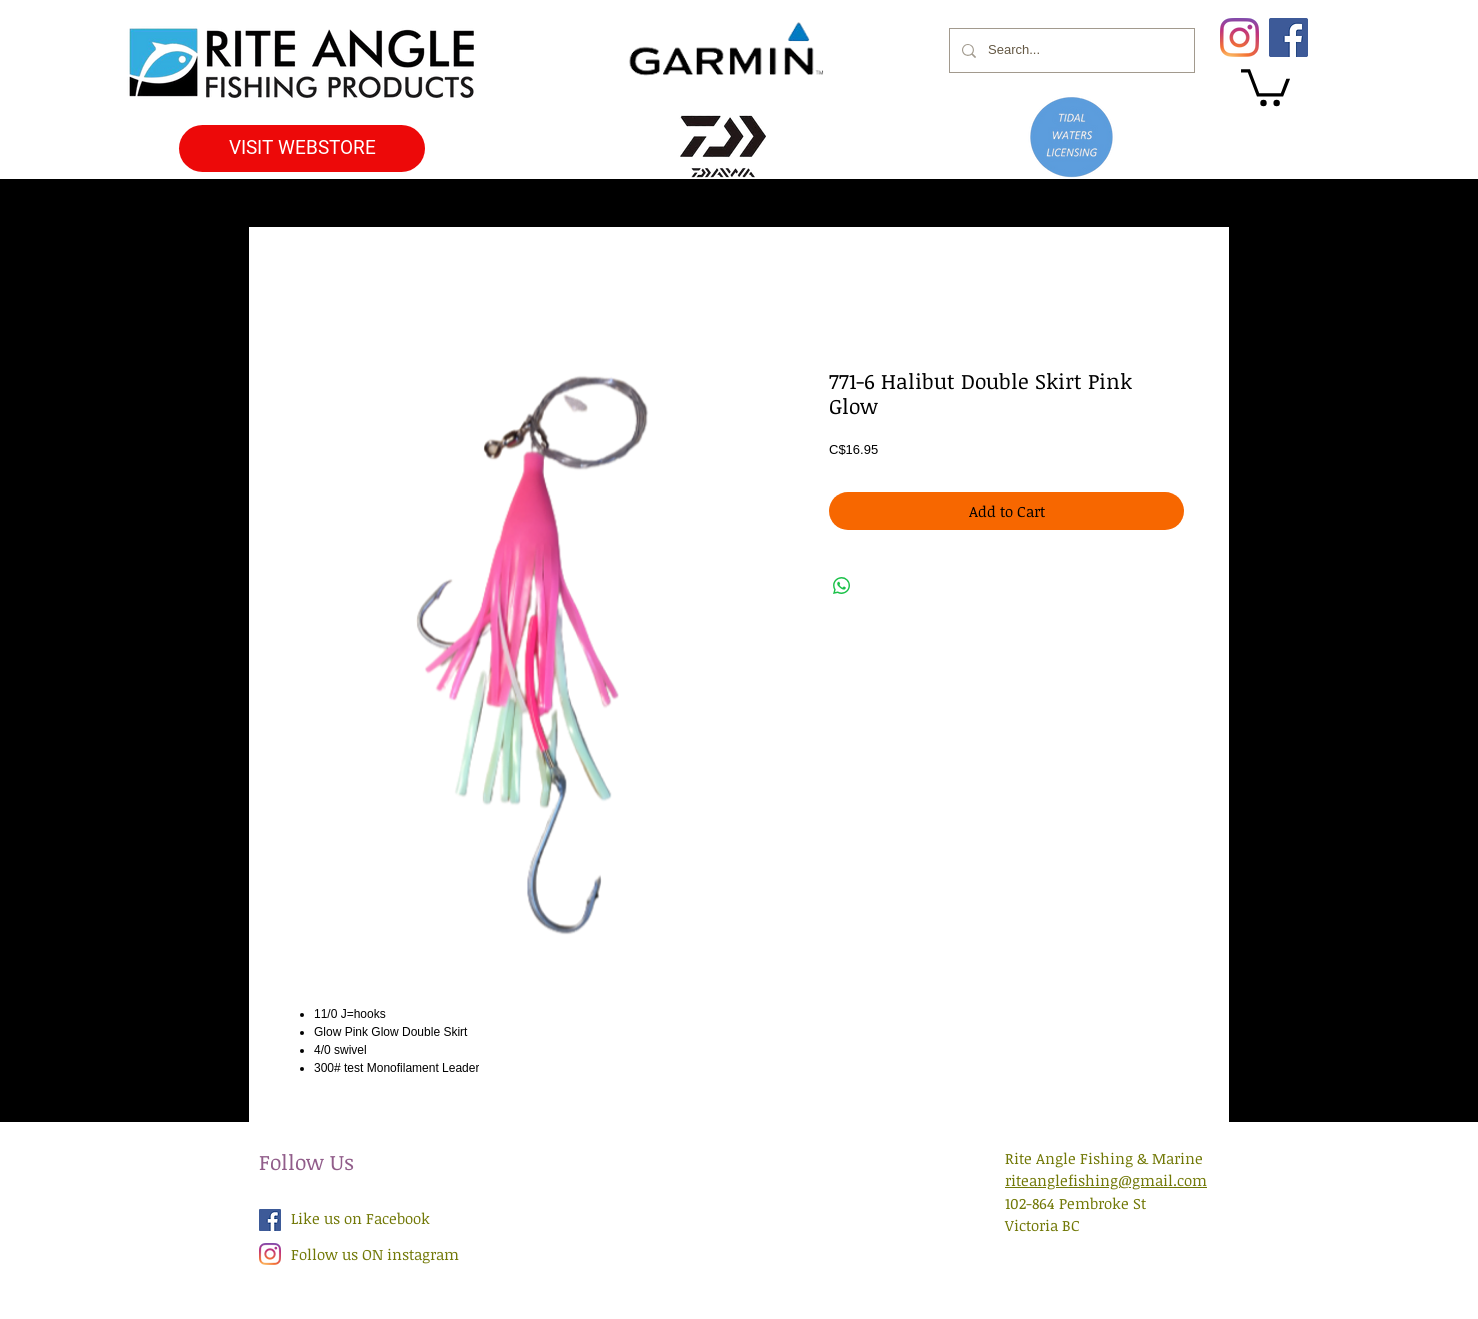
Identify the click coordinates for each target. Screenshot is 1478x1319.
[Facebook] (1288, 37)
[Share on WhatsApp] (842, 586)
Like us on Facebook (360, 1218)
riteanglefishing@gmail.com (1106, 1180)
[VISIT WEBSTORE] (302, 148)
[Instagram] (1239, 37)
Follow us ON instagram (375, 1254)
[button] (1265, 85)
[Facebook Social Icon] (270, 1220)
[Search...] (1070, 50)
